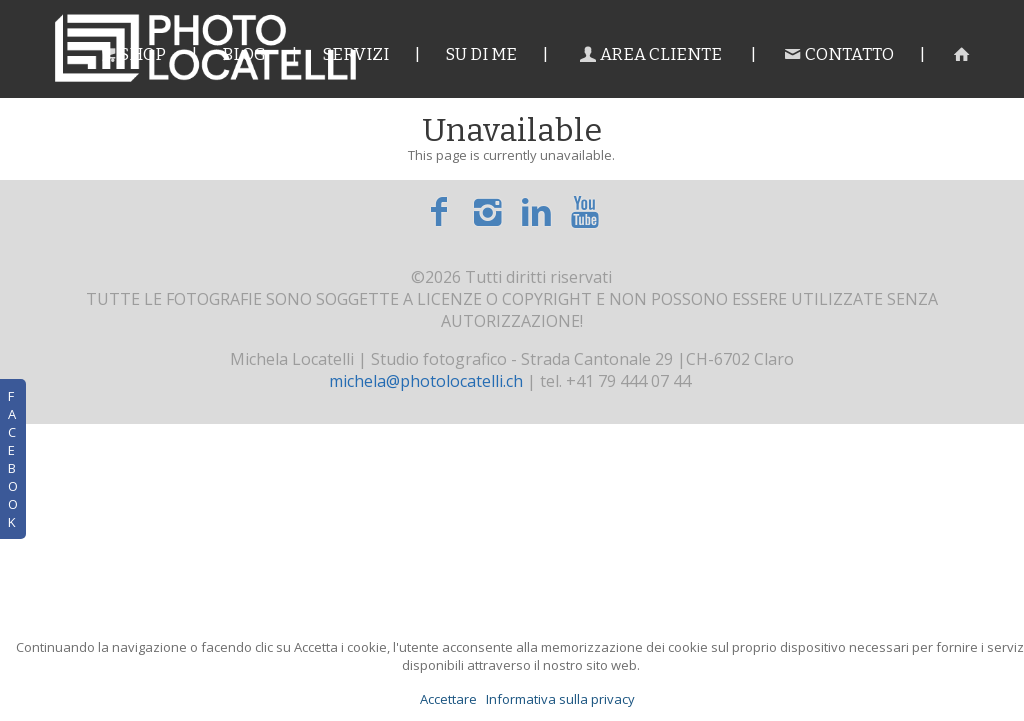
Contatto (837, 54)
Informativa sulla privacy (560, 699)
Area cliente (649, 54)
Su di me (481, 54)
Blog (244, 54)
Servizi (355, 54)
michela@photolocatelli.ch (426, 381)
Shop (130, 54)
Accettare (448, 699)
